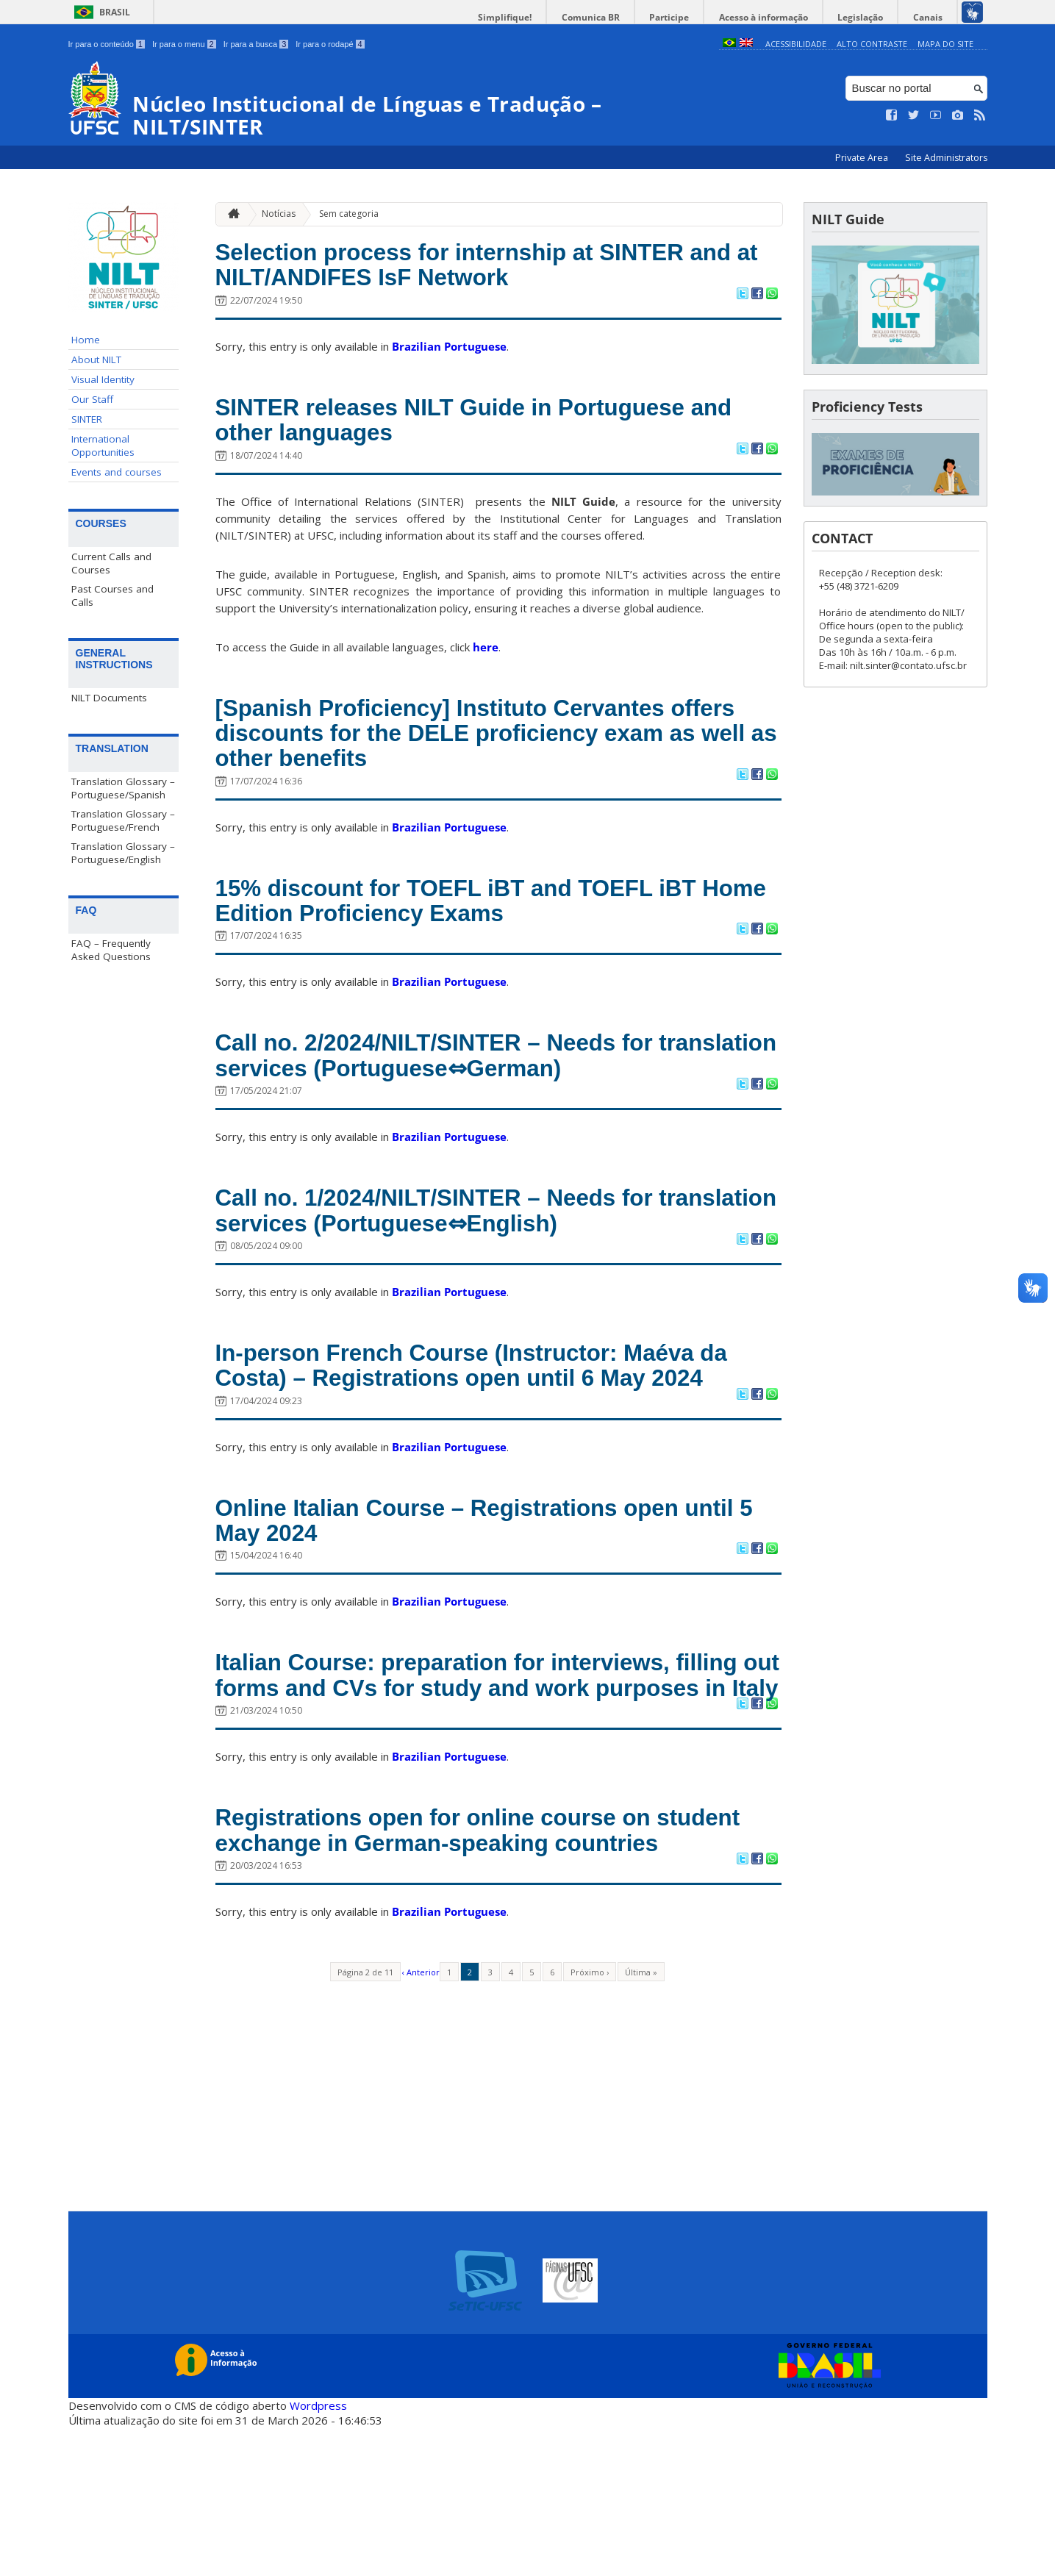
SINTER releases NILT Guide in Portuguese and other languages (478, 429)
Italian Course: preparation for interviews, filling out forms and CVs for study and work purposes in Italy (486, 1772)
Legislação (869, 17)
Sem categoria (349, 213)
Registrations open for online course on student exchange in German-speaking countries (459, 1962)
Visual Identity (103, 379)
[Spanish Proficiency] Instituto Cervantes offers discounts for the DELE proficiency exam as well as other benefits (469, 750)
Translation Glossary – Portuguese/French (123, 820)
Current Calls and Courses (111, 563)
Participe (689, 17)
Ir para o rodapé (330, 44)
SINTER (86, 419)
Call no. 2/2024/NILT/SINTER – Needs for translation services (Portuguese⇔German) (478, 1086)
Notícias (279, 213)
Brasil (114, 12)
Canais (930, 17)
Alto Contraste (872, 43)
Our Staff (92, 399)
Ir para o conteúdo (106, 44)
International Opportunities (103, 445)
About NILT (96, 359)
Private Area (862, 157)
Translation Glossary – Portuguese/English (123, 853)
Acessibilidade (795, 43)
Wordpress (318, 2554)
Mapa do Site (945, 43)
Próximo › (590, 2120)
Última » (641, 2120)
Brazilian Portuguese (449, 352)
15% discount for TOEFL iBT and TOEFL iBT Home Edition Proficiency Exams (484, 925)
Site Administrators (946, 157)
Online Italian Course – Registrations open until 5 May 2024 (474, 1597)
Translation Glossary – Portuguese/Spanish (123, 788)
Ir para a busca (256, 44)
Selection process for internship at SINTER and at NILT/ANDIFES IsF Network (477, 268)
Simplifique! (535, 17)
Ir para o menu (184, 44)
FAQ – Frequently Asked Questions (111, 950)
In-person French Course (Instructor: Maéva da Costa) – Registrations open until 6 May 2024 (483, 1422)
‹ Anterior (421, 2120)
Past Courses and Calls (112, 595)
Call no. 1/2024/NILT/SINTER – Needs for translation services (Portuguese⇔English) (476, 1247)
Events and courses (116, 472)
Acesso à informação (777, 17)
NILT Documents (109, 697)
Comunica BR (616, 17)
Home (85, 339)
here (485, 658)
